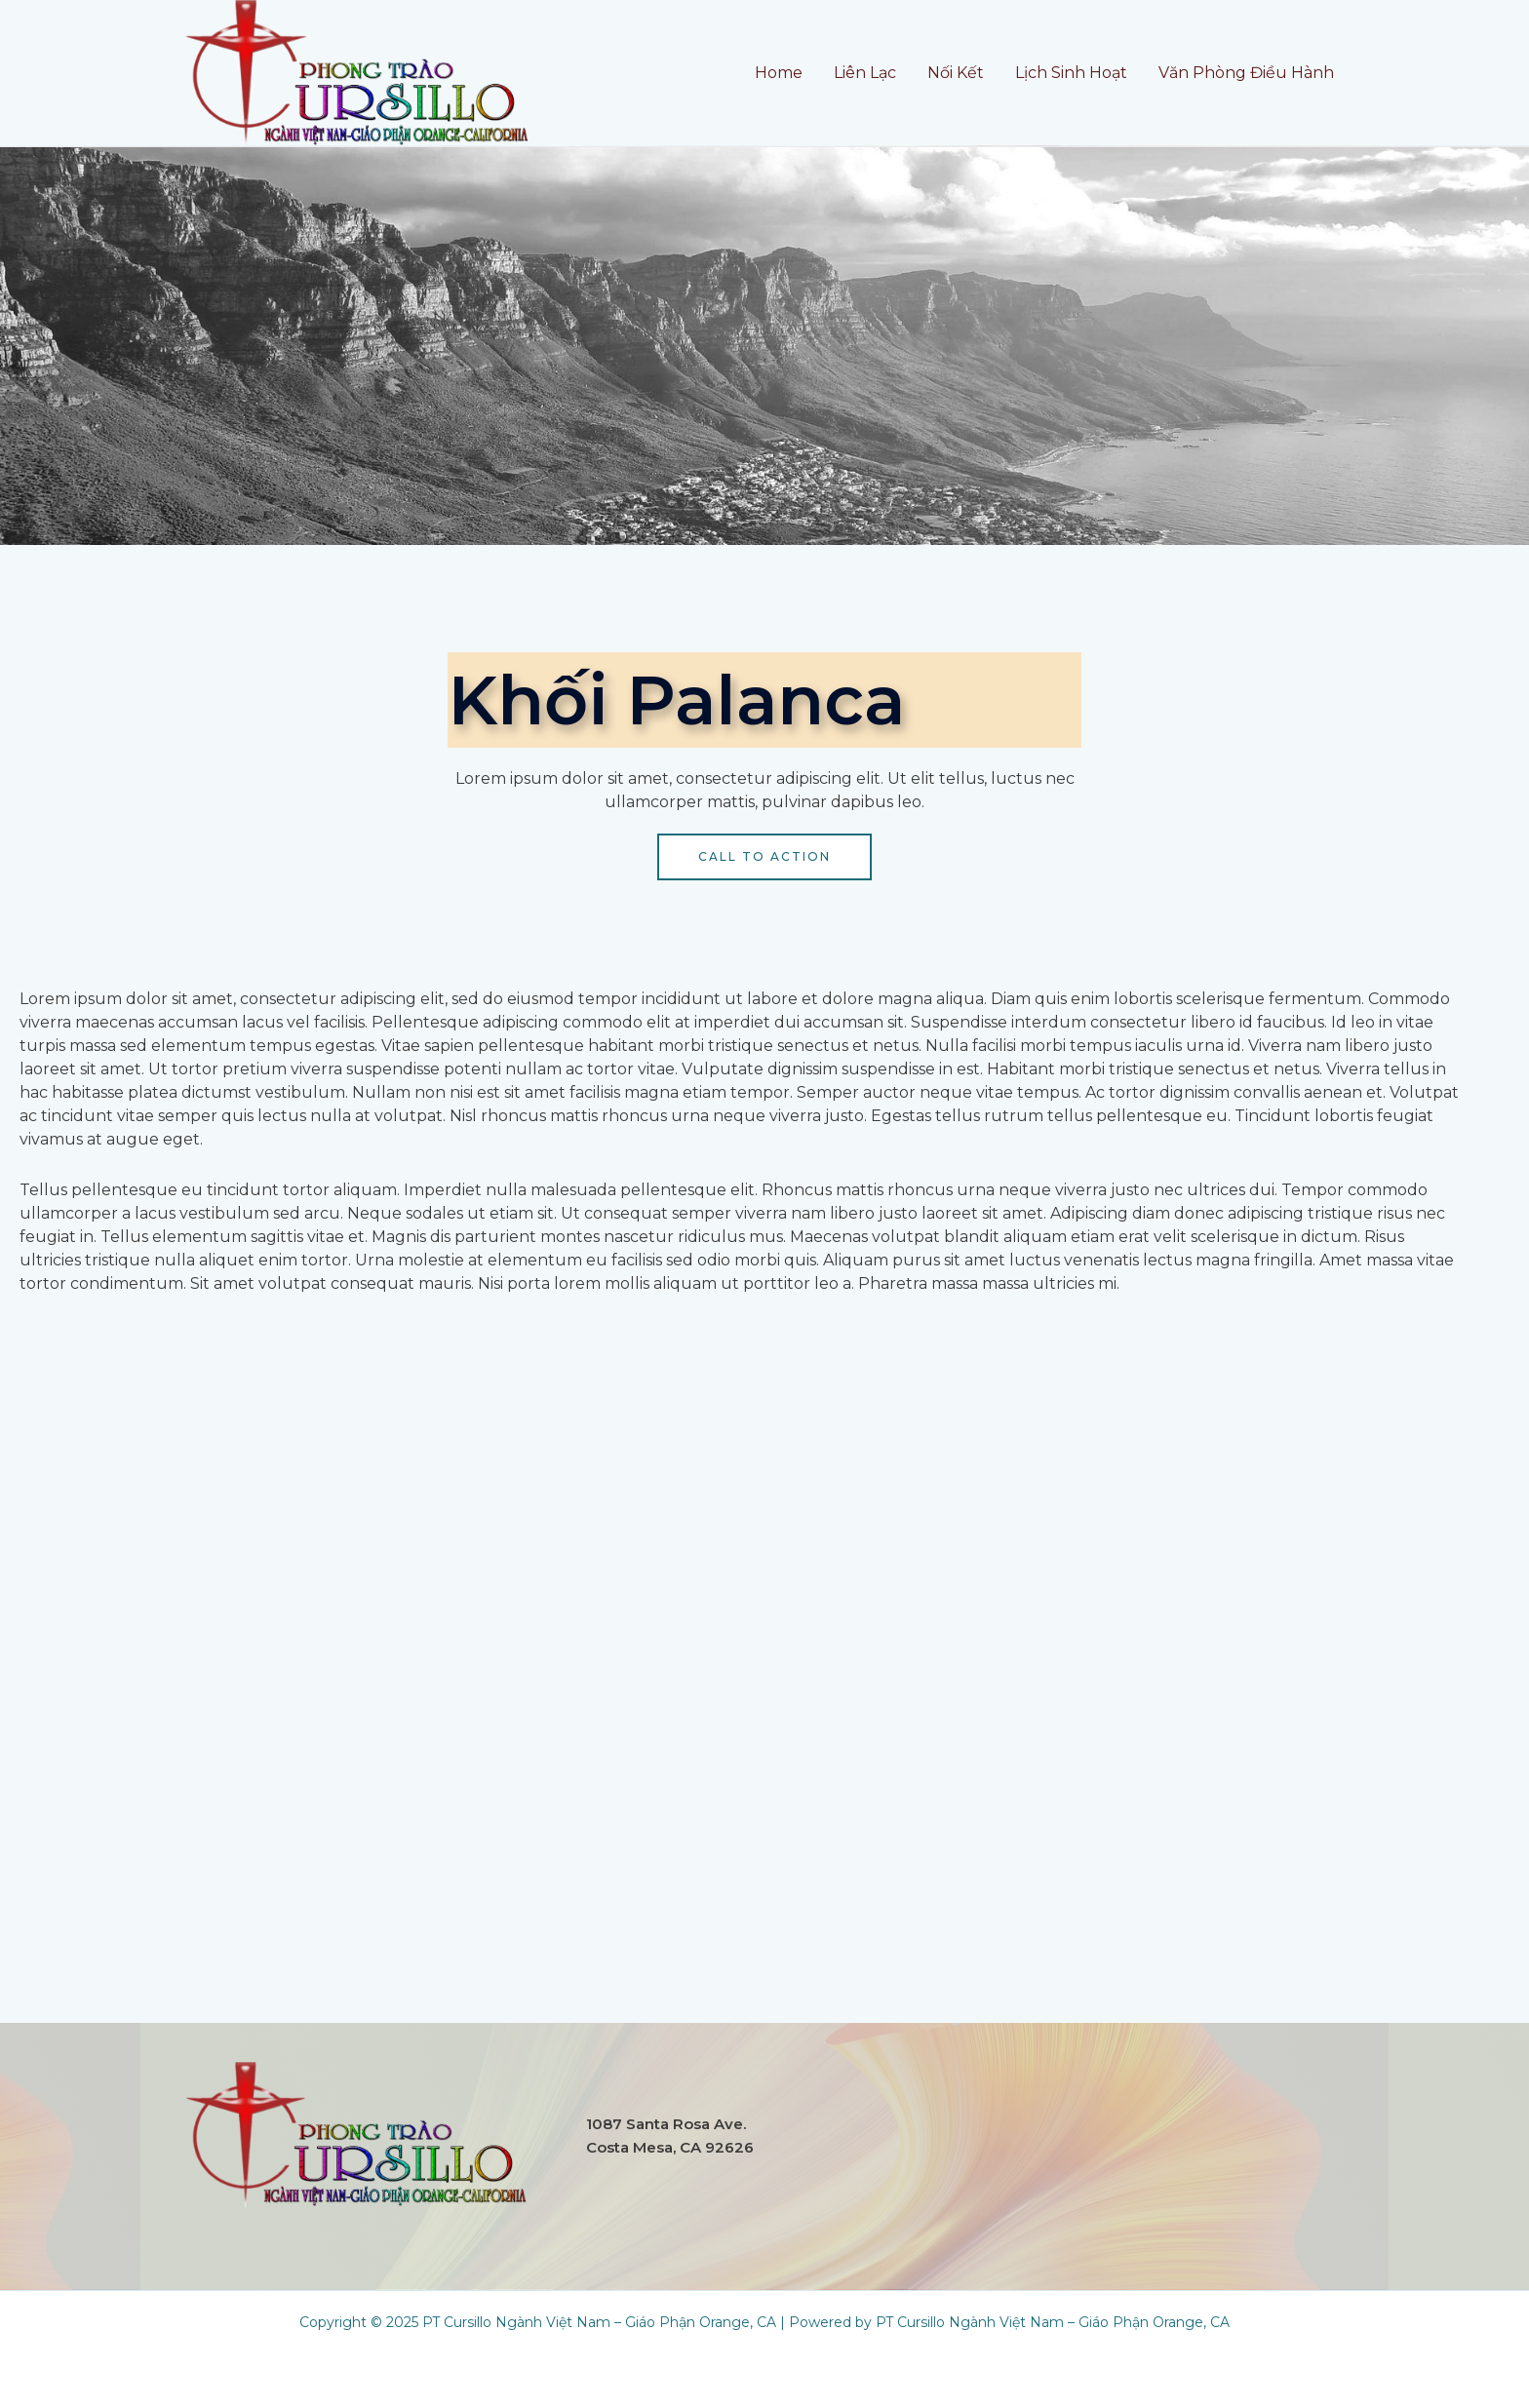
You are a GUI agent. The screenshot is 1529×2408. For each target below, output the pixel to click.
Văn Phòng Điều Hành (1246, 72)
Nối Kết (955, 72)
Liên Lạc (865, 72)
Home (779, 72)
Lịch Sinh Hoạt (1071, 72)
